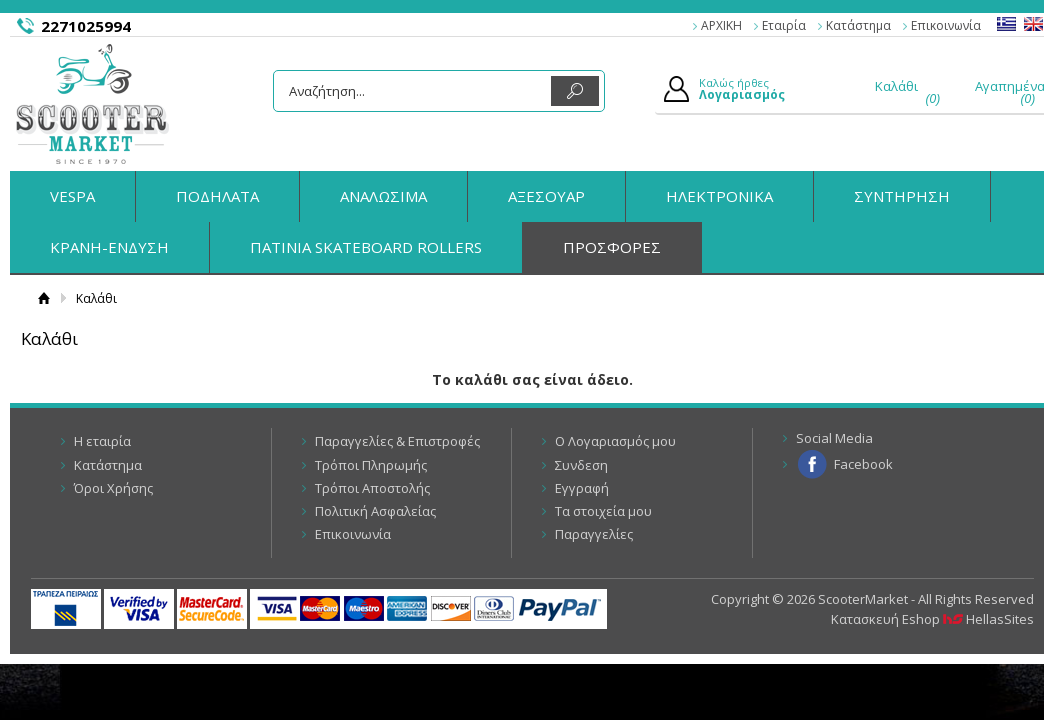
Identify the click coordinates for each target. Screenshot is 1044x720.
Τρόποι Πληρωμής (371, 465)
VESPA (72, 196)
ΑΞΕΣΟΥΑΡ (546, 196)
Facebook (863, 464)
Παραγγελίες (594, 534)
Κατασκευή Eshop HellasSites (932, 619)
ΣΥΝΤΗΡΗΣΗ (902, 196)
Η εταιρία (102, 441)
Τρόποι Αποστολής (372, 488)
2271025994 (86, 26)
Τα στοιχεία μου (603, 511)
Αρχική (43, 298)
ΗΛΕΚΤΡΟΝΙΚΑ (719, 196)
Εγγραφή (582, 488)
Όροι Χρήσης (113, 488)
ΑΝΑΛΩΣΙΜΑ (383, 196)
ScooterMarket (92, 104)
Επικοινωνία (946, 25)
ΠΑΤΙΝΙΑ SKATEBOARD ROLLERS (366, 247)
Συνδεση (581, 465)
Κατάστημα (858, 25)
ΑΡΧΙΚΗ (721, 25)
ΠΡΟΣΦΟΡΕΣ (612, 247)
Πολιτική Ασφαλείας (375, 511)
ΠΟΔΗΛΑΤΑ (217, 196)
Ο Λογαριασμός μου (615, 441)
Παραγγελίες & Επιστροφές (397, 441)
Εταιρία (784, 25)
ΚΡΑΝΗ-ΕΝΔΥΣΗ (109, 247)
